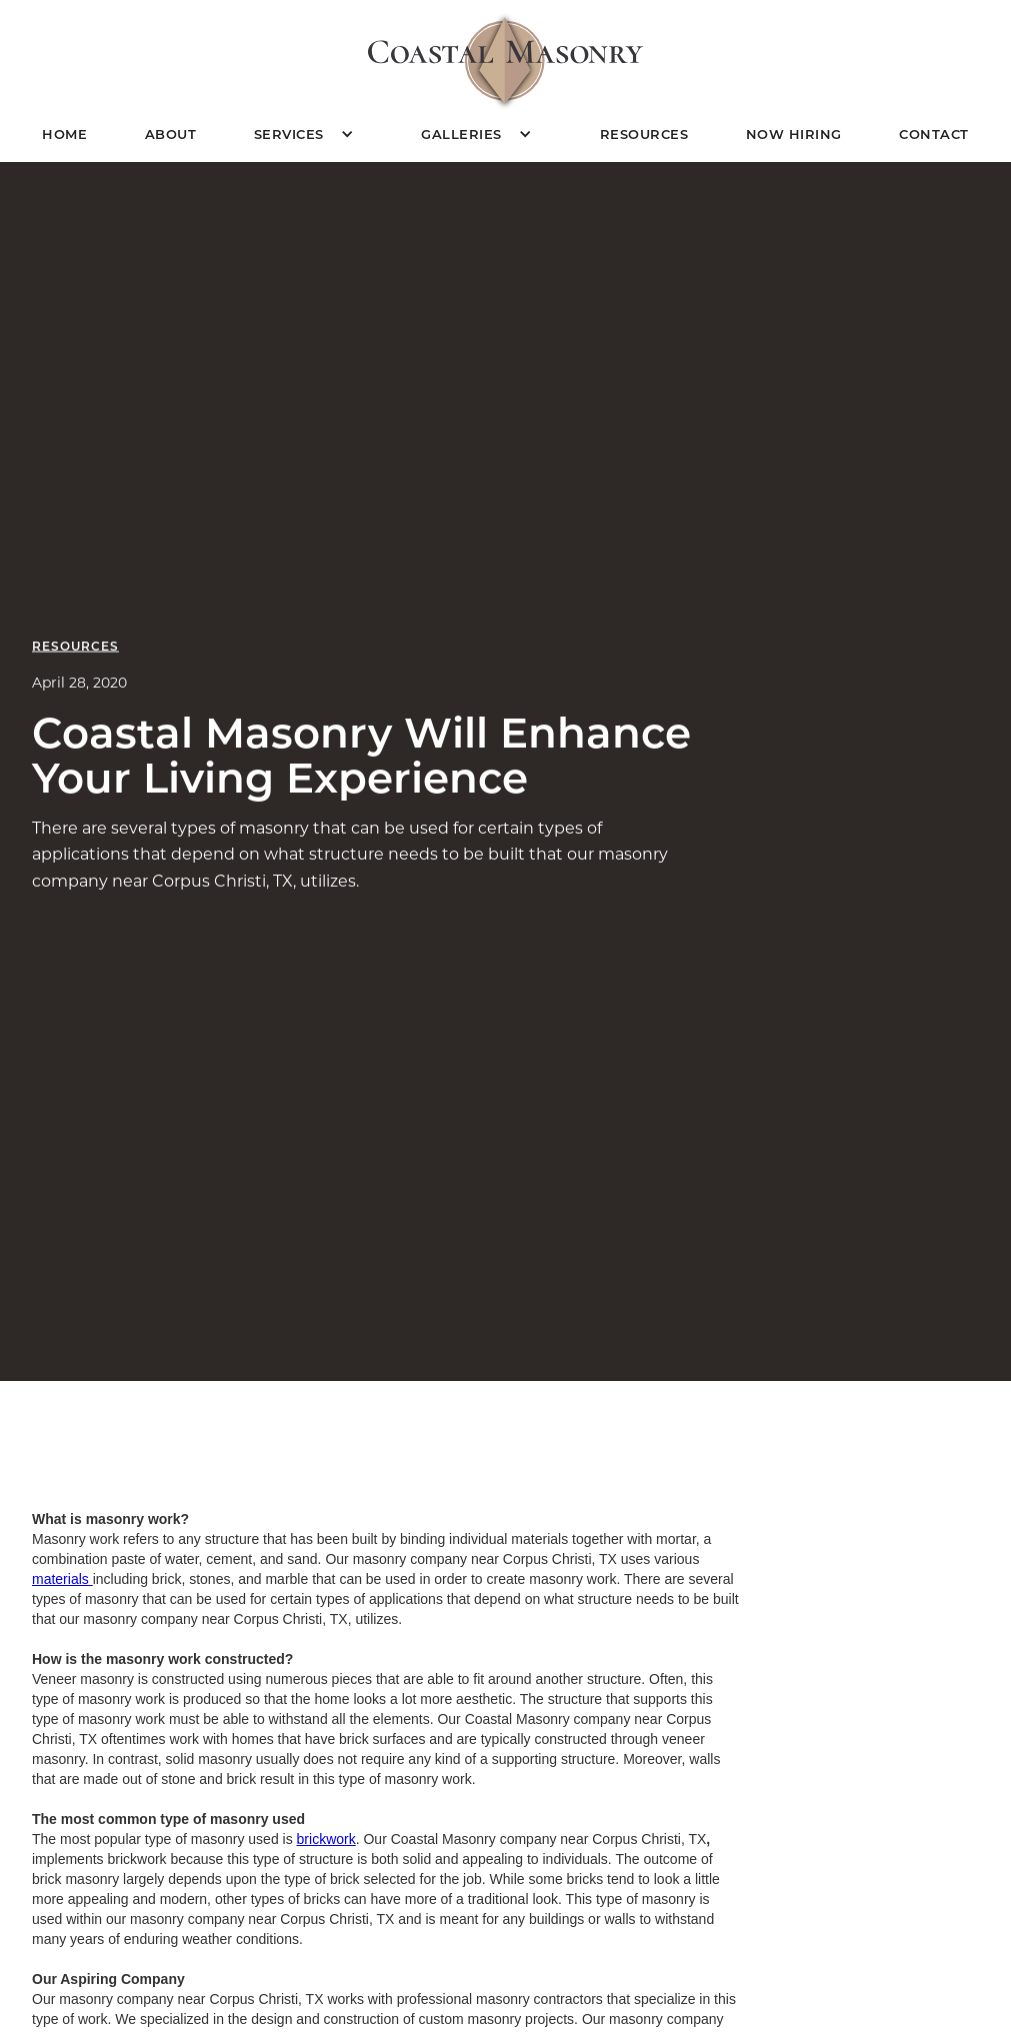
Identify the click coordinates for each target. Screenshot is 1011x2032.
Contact (934, 133)
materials (62, 1579)
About (171, 133)
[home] (505, 61)
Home (64, 133)
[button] (309, 134)
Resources (644, 133)
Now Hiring (794, 133)
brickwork (326, 1839)
